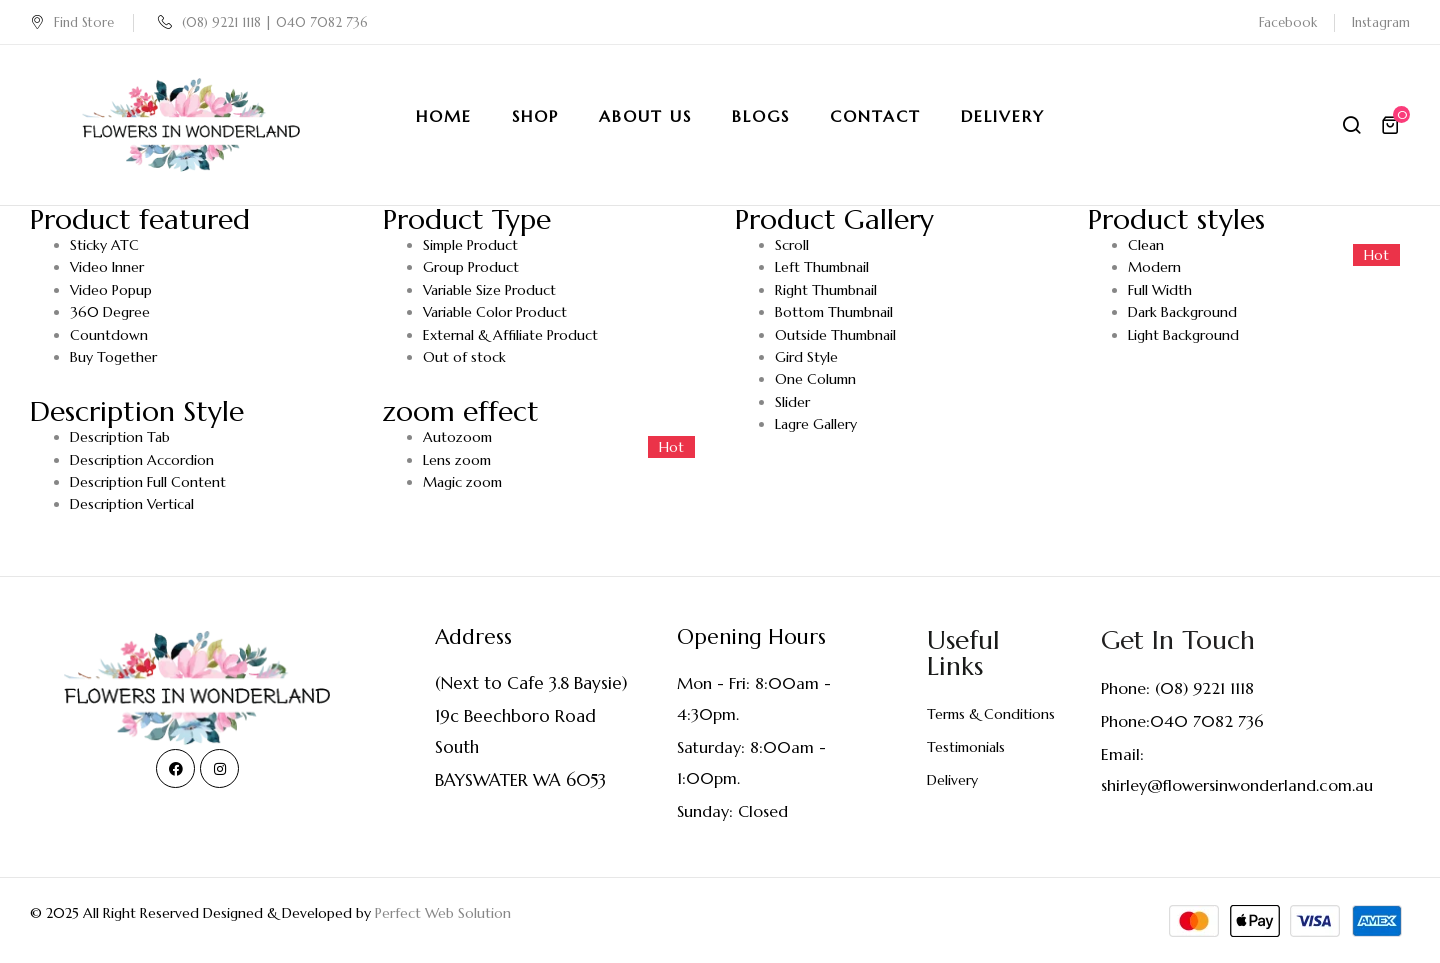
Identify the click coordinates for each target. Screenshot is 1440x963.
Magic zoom (462, 482)
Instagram (1381, 22)
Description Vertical (132, 504)
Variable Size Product (489, 290)
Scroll (792, 245)
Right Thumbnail (826, 290)
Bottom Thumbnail (834, 312)
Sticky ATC (104, 245)
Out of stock (464, 357)
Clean (1146, 245)
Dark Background (1182, 312)
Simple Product (470, 245)
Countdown (109, 335)
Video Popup (111, 290)
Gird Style (806, 357)
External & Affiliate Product (510, 335)
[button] (1393, 125)
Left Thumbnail (822, 267)
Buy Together (113, 357)
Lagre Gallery (816, 424)
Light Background (1183, 335)
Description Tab (120, 437)
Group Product (471, 267)
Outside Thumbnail (835, 335)
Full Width (1160, 290)
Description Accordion (142, 460)
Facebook (1288, 22)
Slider (792, 402)
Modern (1154, 267)
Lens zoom (457, 460)
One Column (815, 379)
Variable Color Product (495, 312)
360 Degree (110, 312)
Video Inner (107, 267)
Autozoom (457, 437)
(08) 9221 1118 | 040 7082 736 (263, 22)
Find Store (72, 22)
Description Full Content (148, 482)
